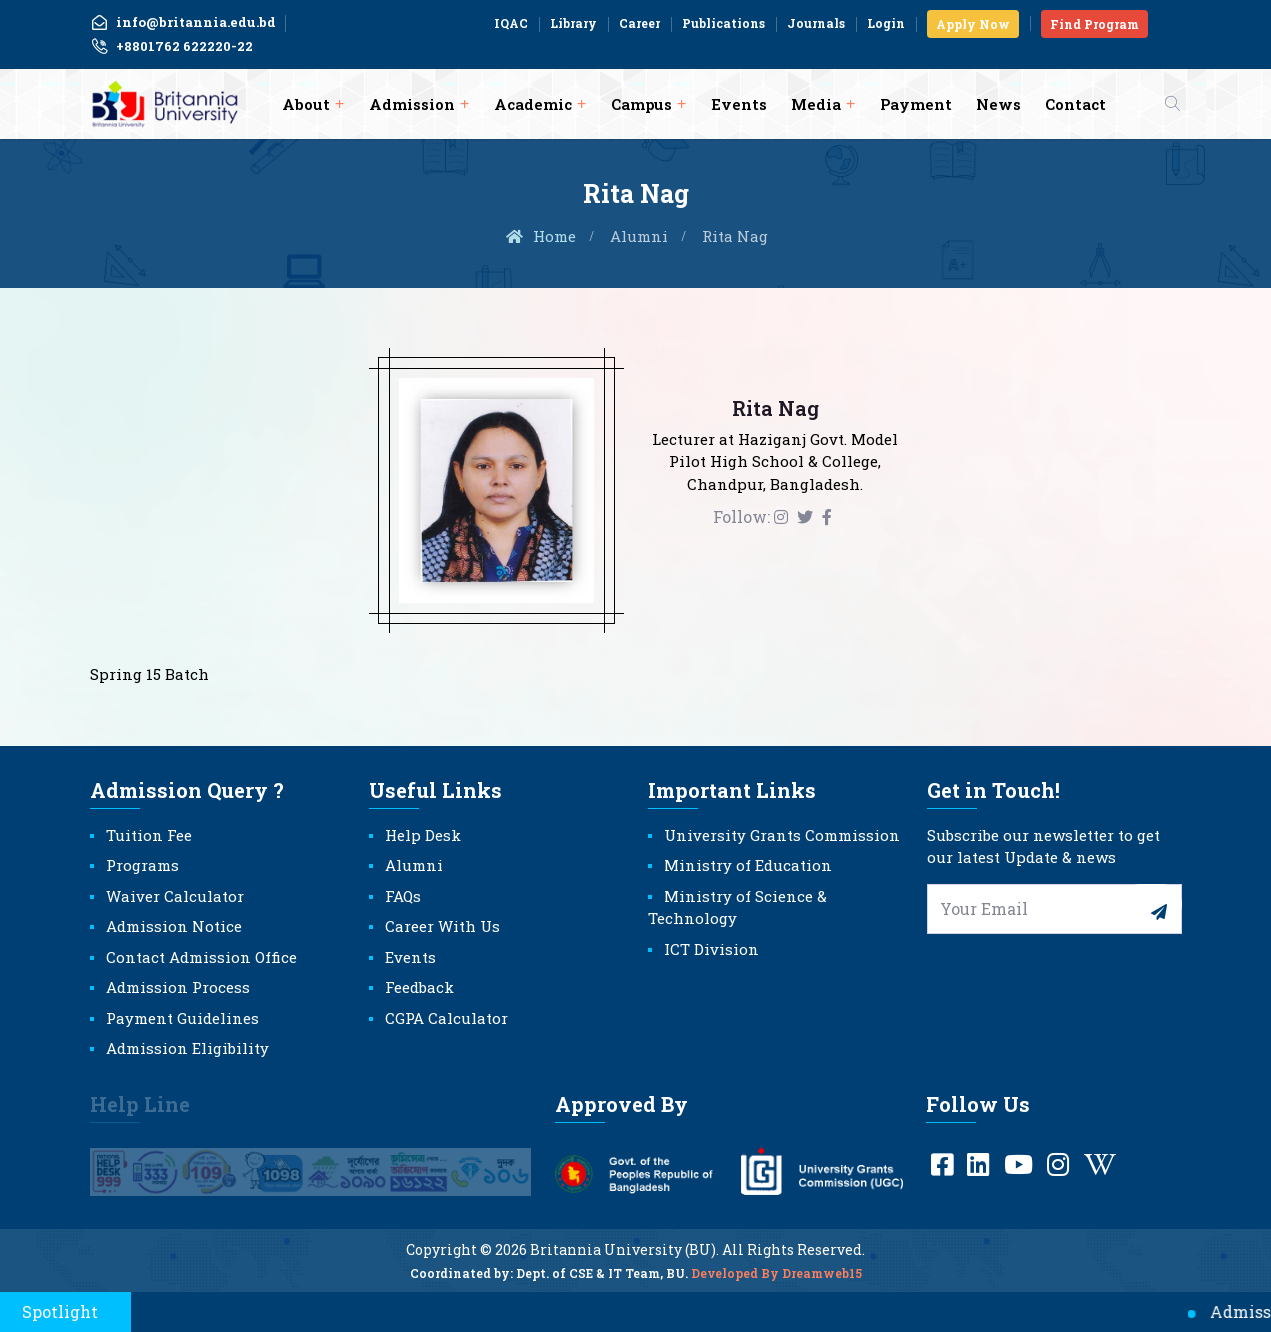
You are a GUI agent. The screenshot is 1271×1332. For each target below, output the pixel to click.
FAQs (403, 896)
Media (816, 104)
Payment (916, 104)
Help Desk (423, 835)
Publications (723, 23)
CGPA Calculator (446, 1018)
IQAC (511, 23)
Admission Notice (174, 926)
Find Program (1094, 24)
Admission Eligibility (187, 1048)
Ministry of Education (748, 865)
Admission (412, 104)
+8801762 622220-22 (171, 47)
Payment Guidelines (182, 1018)
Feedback (419, 987)
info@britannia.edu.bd (183, 22)
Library (573, 23)
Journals (816, 23)
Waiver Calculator (175, 896)
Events (739, 104)
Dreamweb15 (822, 1285)
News (998, 104)
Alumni (639, 236)
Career (639, 23)
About (306, 104)
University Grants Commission (782, 835)
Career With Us (442, 926)
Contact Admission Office (201, 957)
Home (540, 236)
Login (886, 23)
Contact (1075, 104)
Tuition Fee (149, 835)
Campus (641, 104)
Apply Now (973, 24)
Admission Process (178, 987)
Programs (142, 865)
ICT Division (711, 949)
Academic (533, 104)
